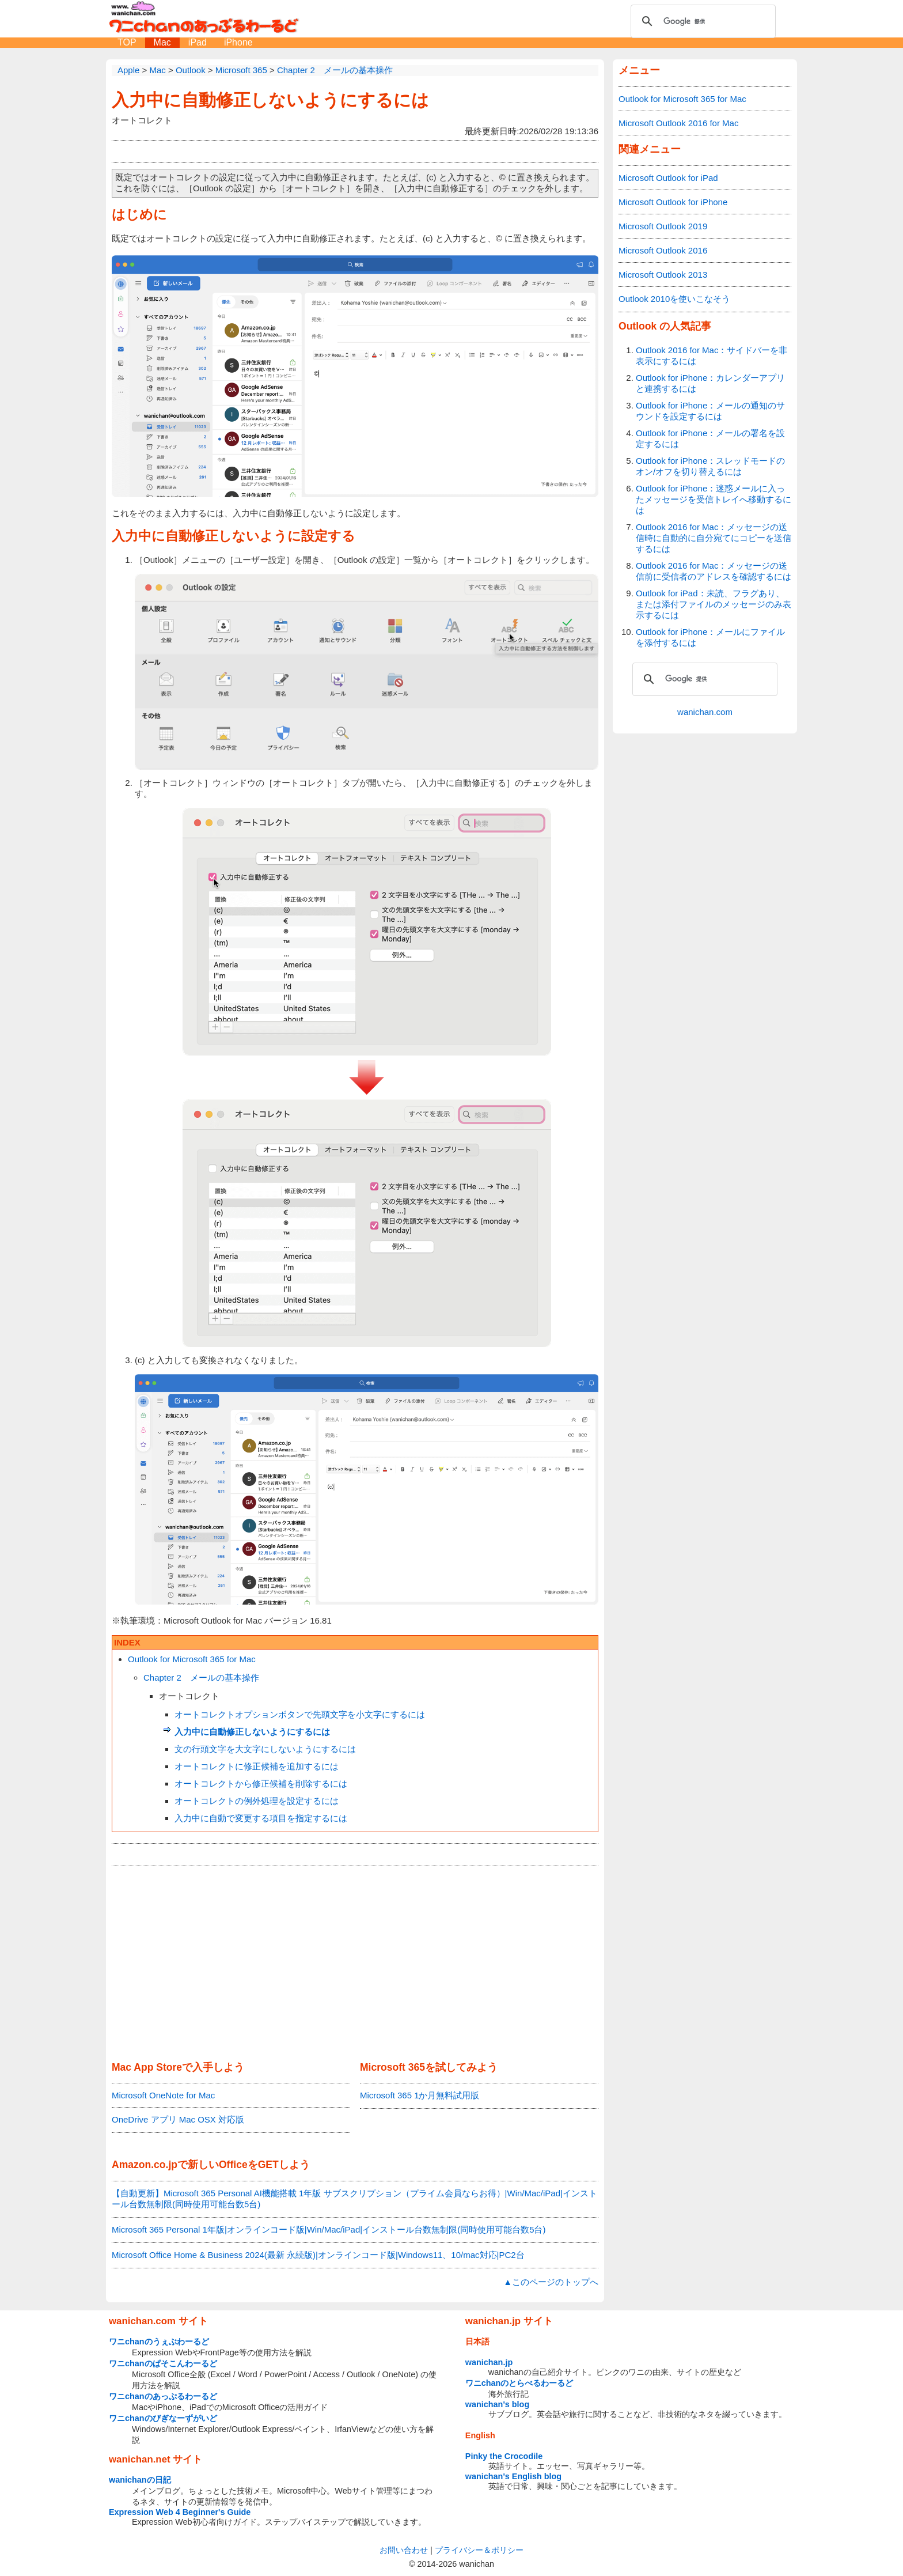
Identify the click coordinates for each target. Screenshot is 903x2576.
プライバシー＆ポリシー (479, 2550)
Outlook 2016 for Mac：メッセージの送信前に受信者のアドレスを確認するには (713, 571)
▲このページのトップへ (550, 2282)
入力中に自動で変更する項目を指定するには (260, 1818)
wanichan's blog (497, 2404)
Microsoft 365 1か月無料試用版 (420, 2095)
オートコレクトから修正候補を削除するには (260, 1783)
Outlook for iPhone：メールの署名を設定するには (710, 438)
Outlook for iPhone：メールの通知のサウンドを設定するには (710, 410)
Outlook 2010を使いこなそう (674, 299)
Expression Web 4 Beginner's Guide (180, 2512)
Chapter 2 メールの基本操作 (201, 1677)
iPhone (238, 42)
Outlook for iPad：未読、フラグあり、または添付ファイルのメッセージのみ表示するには (713, 604)
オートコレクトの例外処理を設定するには (256, 1801)
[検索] (701, 21)
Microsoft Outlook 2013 (663, 274)
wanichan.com (705, 712)
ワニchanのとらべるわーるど (519, 2383)
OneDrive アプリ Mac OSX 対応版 (178, 2119)
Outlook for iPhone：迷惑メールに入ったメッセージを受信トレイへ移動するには (713, 499)
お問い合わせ (404, 2550)
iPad (197, 42)
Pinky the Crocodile (503, 2456)
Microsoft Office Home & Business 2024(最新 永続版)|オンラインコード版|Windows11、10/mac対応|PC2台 (318, 2255)
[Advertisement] (355, 1964)
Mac (162, 42)
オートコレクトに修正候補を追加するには (256, 1766)
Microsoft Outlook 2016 (663, 250)
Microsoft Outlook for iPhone (673, 202)
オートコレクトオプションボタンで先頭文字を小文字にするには (299, 1714)
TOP (126, 42)
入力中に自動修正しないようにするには (270, 99)
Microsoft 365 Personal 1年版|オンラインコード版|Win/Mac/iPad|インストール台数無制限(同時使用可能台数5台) (328, 2229)
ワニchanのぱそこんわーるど (163, 2363)
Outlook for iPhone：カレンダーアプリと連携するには (710, 383)
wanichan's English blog (513, 2476)
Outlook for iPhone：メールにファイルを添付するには (710, 637)
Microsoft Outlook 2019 (663, 226)
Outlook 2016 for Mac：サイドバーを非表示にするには (711, 355)
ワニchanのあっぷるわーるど (163, 2396)
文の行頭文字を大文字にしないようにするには (265, 1749)
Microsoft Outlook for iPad (668, 178)
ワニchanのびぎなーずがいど (163, 2418)
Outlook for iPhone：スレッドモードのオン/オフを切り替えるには (710, 466)
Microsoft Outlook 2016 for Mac (678, 123)
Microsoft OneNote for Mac (163, 2095)
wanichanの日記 (140, 2479)
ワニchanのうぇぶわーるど (159, 2341)
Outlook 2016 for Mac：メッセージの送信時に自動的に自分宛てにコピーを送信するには (713, 538)
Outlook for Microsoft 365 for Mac (192, 1659)
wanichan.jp (489, 2362)
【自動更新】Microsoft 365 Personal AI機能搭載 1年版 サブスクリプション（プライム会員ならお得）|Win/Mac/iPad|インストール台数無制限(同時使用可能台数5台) (354, 2198)
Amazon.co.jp (144, 2164)
